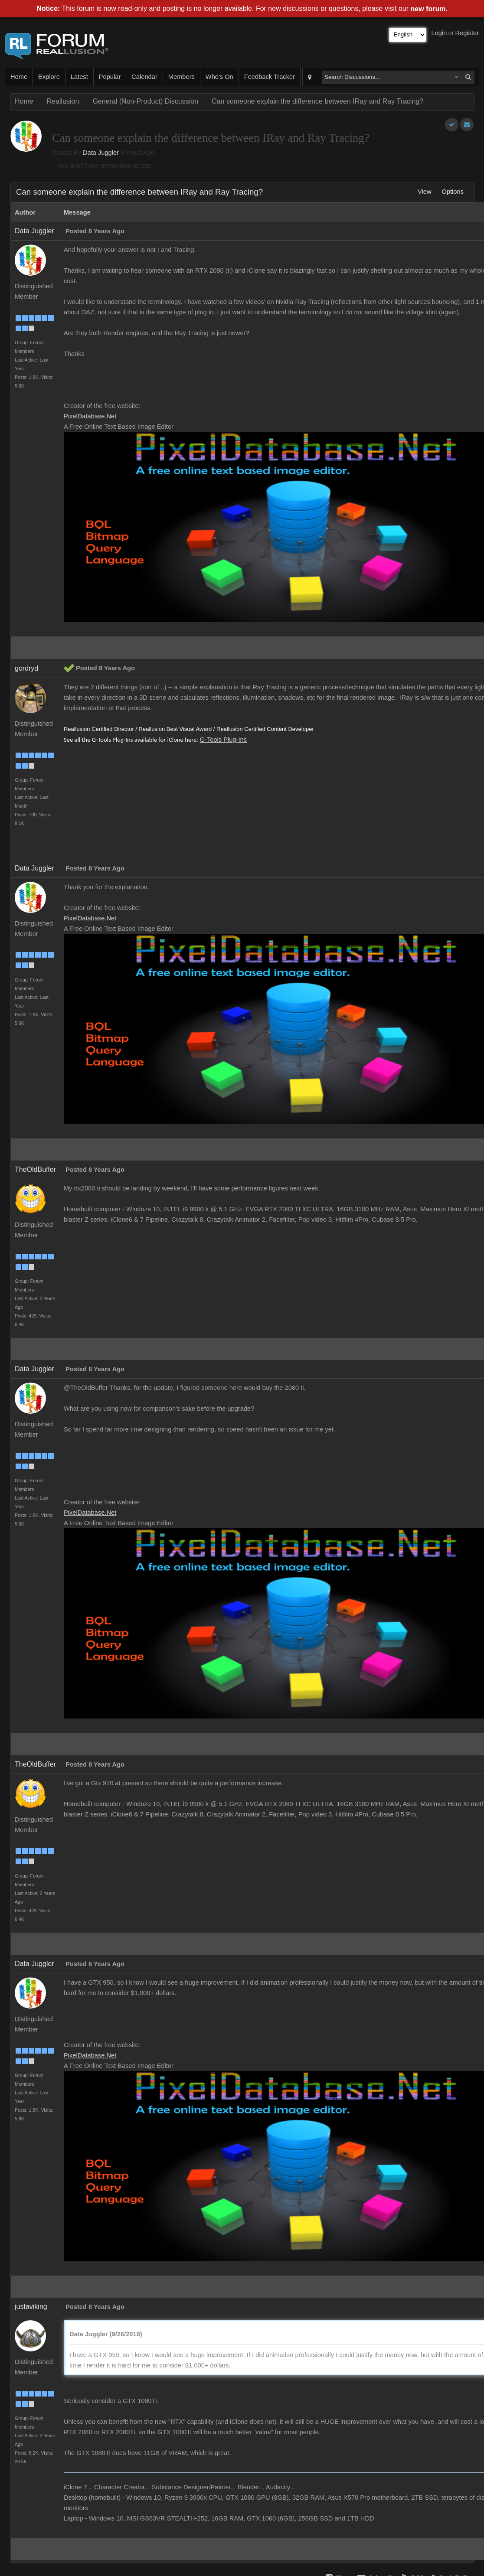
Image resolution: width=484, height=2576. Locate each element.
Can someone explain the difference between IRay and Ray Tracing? (317, 101)
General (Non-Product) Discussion (145, 101)
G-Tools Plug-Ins (223, 739)
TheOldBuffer (35, 1169)
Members (181, 77)
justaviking (31, 2306)
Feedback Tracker (269, 77)
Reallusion (63, 101)
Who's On (219, 77)
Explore (49, 77)
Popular (110, 77)
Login (439, 32)
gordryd (26, 668)
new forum (428, 9)
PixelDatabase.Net (90, 416)
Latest (79, 77)
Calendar (144, 77)
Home (19, 77)
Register (467, 32)
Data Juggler (101, 152)
